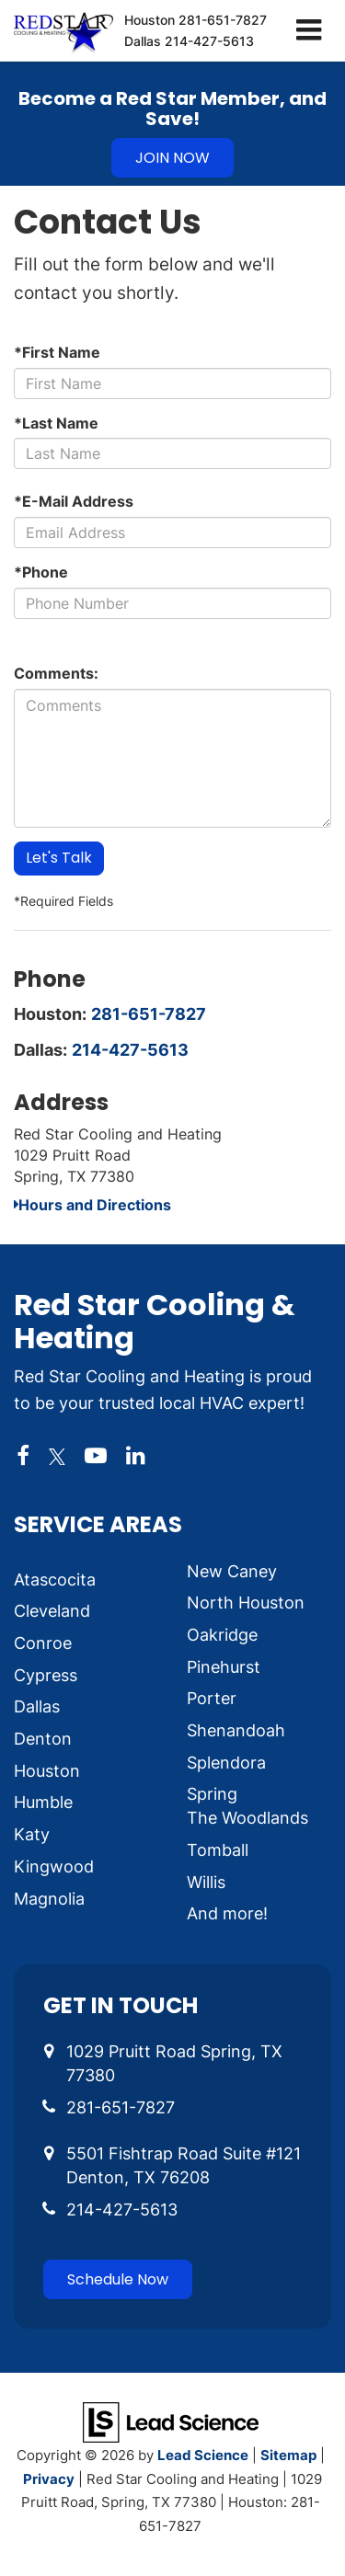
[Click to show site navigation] (308, 30)
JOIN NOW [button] (172, 157)
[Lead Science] (171, 2421)
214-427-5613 (130, 1049)
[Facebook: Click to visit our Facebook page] (23, 1456)
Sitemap (288, 2454)
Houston (195, 20)
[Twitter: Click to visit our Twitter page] (57, 1456)
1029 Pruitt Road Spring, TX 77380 (174, 2063)
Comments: (56, 673)
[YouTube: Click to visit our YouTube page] (95, 1456)
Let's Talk (59, 857)
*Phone (41, 572)
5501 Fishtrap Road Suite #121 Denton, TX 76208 (183, 2165)
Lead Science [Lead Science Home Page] (202, 2454)
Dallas (189, 41)
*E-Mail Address (73, 501)
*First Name (57, 352)
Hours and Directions (92, 1205)
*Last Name (56, 423)
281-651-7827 (148, 1013)
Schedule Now (117, 2279)
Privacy (49, 2478)
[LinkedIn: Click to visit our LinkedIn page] (136, 1456)
